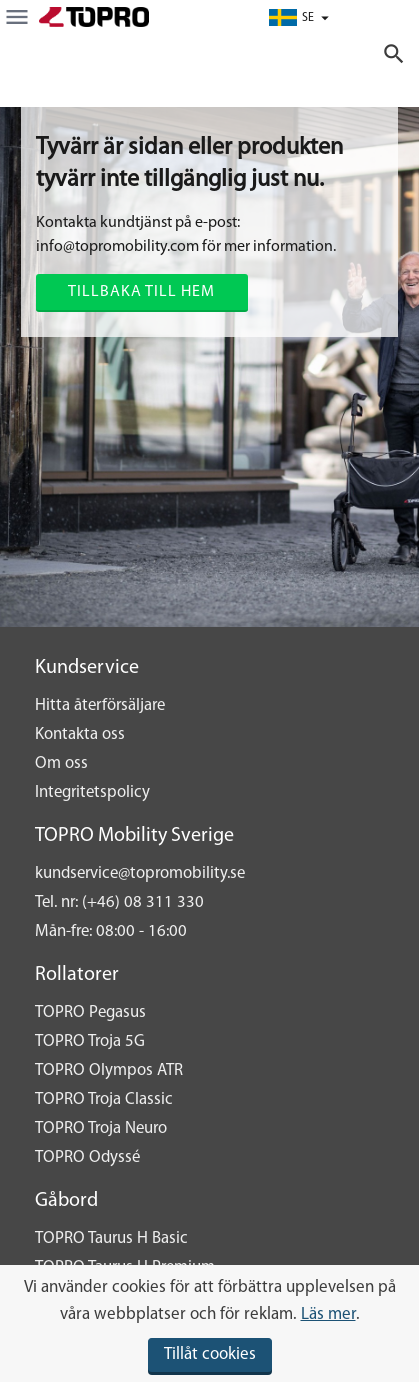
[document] (209, 1323)
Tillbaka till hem (141, 292)
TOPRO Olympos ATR (109, 1070)
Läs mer (328, 1314)
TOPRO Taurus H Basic (111, 1238)
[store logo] (94, 17)
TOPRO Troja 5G (90, 1041)
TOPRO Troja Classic (104, 1099)
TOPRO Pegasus (90, 1012)
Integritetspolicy (92, 792)
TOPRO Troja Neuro (101, 1128)
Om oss (61, 763)
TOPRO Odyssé (87, 1157)
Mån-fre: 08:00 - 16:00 (111, 931)
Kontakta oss (80, 734)
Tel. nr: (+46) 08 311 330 (119, 902)
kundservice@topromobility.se (140, 873)
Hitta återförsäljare (100, 705)
